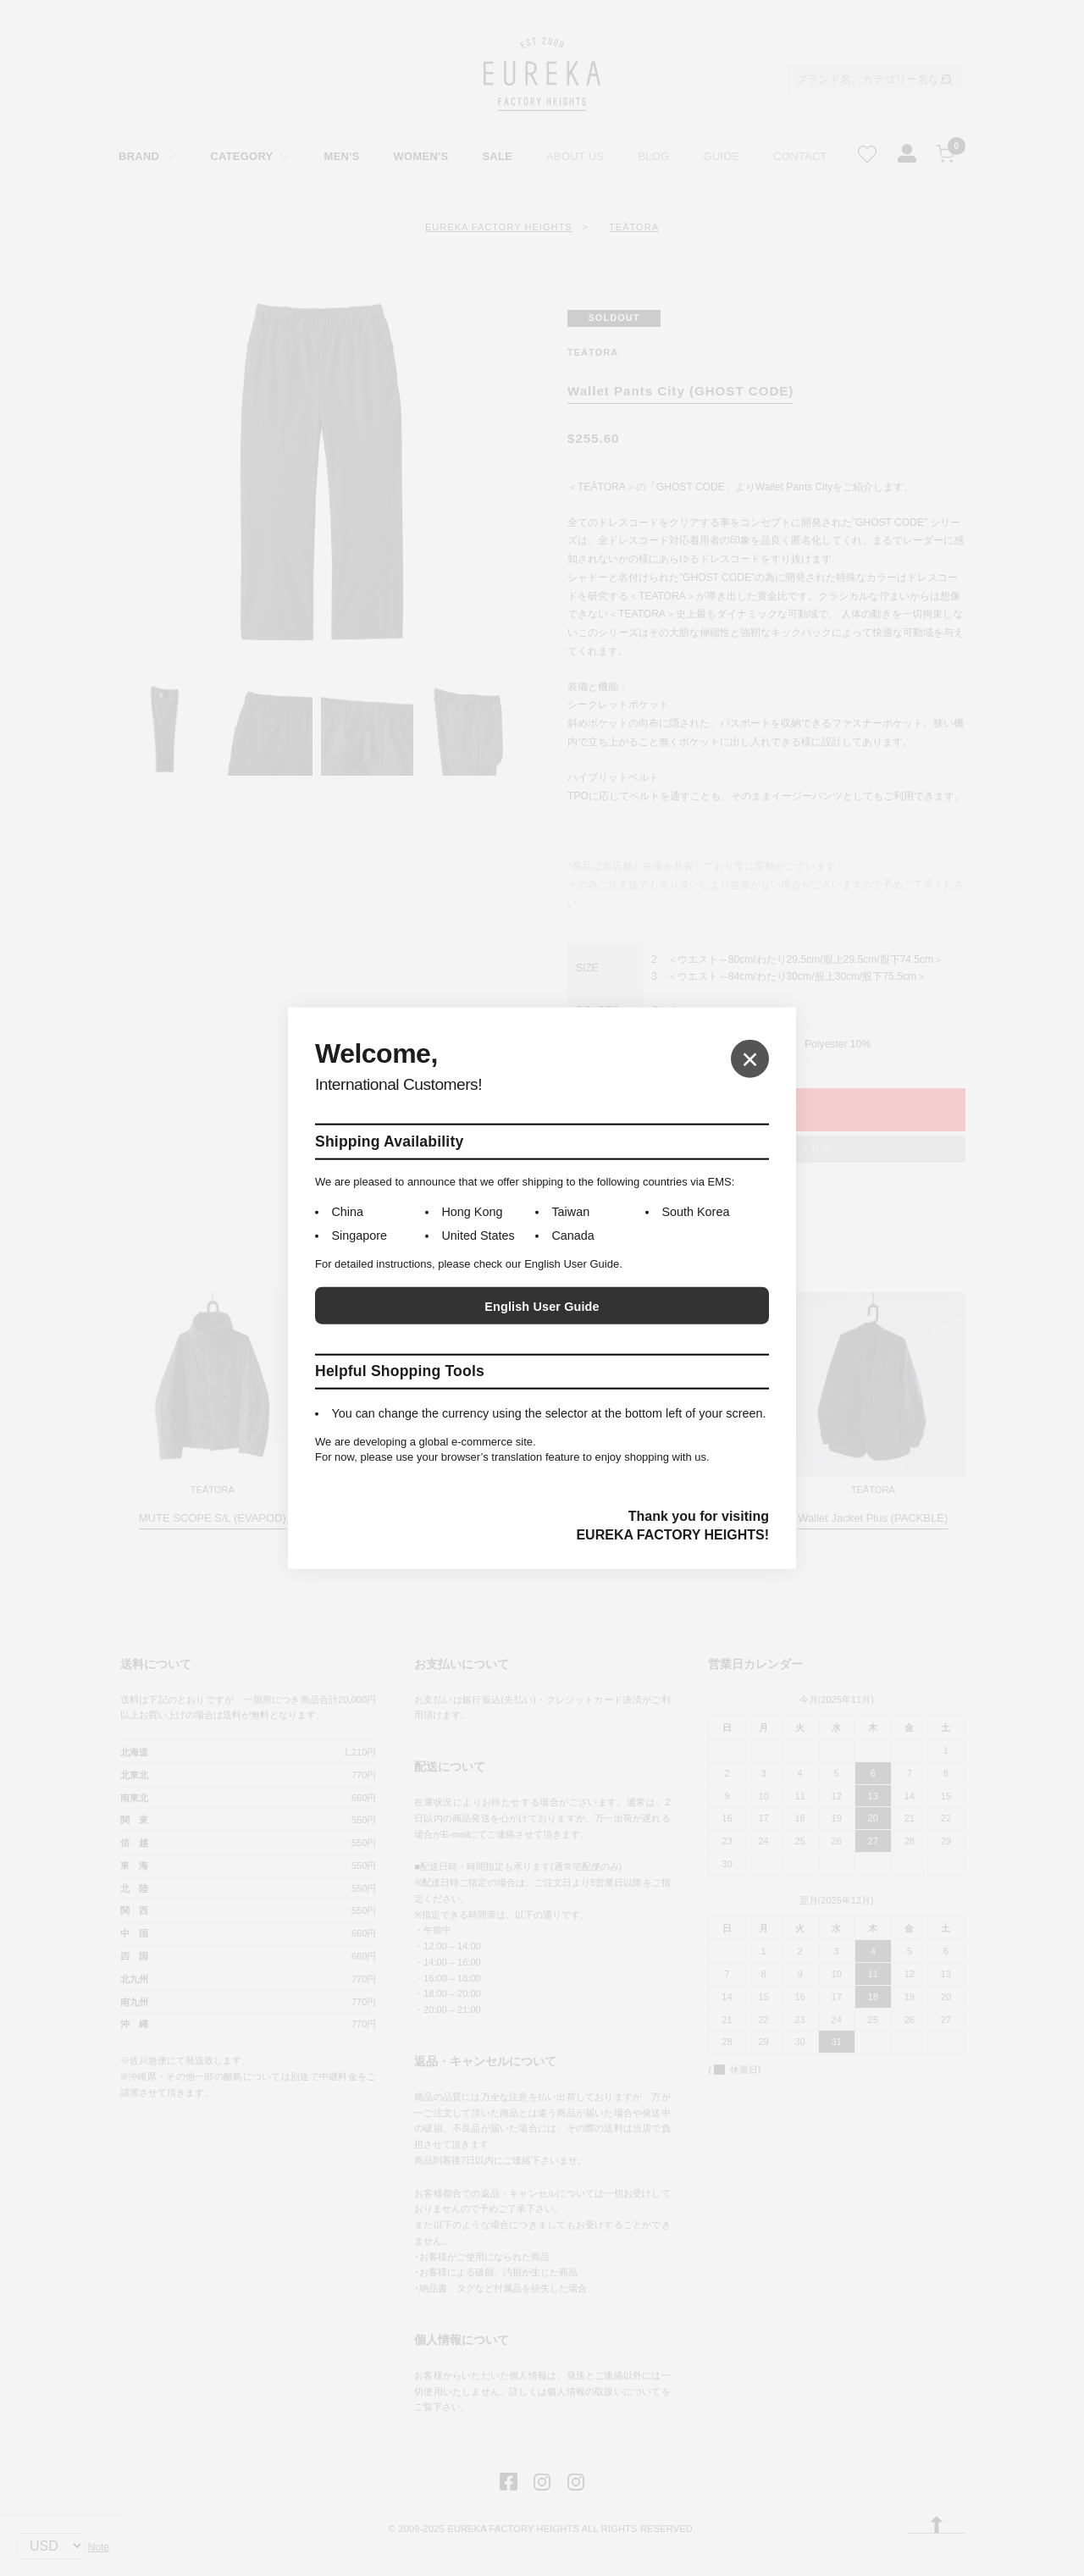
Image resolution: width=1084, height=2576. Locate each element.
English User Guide (541, 1306)
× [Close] (750, 1058)
